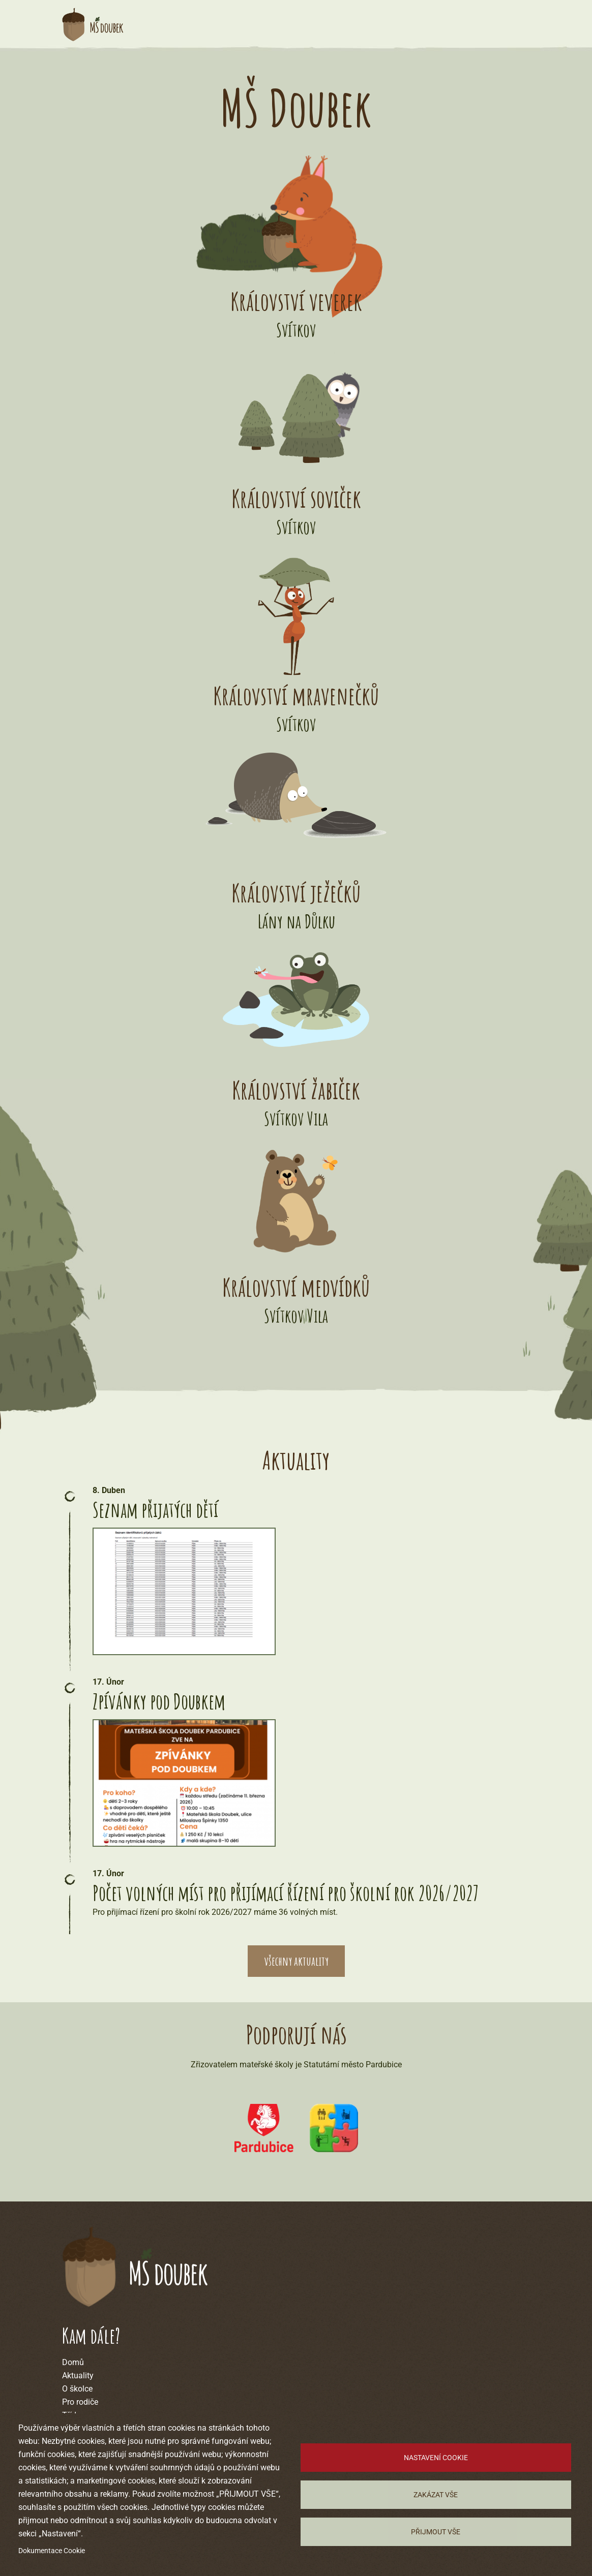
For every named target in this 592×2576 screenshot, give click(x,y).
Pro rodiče (80, 2402)
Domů (73, 2362)
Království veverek (296, 301)
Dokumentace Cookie (51, 2551)
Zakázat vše (435, 2495)
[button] (199, 1591)
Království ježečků (296, 892)
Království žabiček (296, 1089)
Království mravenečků (296, 695)
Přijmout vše (435, 2532)
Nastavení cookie (436, 2458)
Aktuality (78, 2375)
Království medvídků (296, 1286)
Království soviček (296, 498)
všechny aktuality (296, 1961)
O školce (77, 2389)
